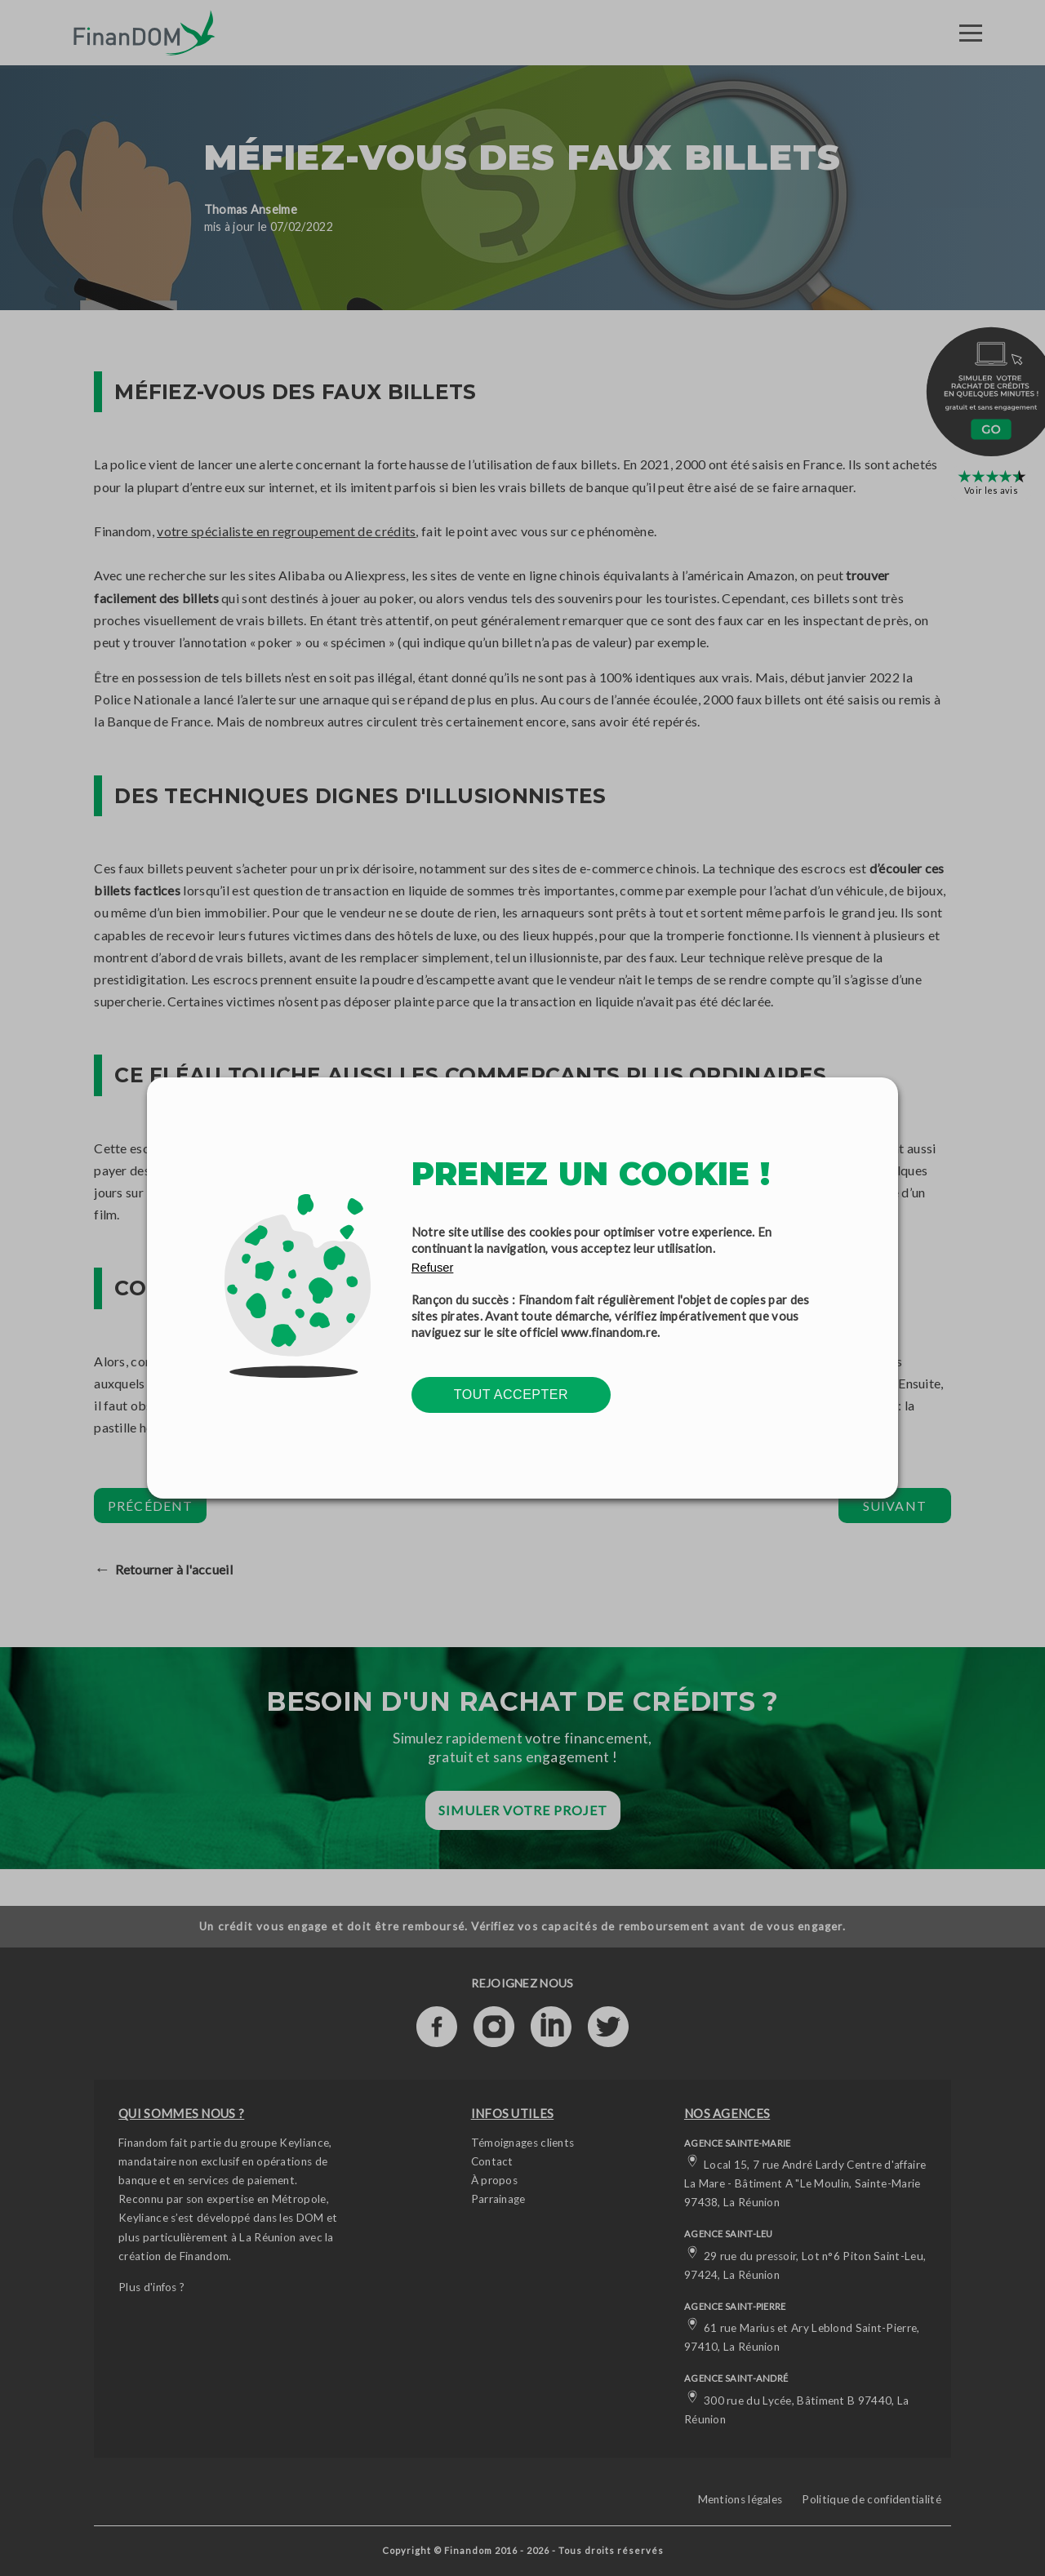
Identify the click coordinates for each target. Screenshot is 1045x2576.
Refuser (432, 1267)
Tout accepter (511, 1394)
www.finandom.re (609, 1332)
